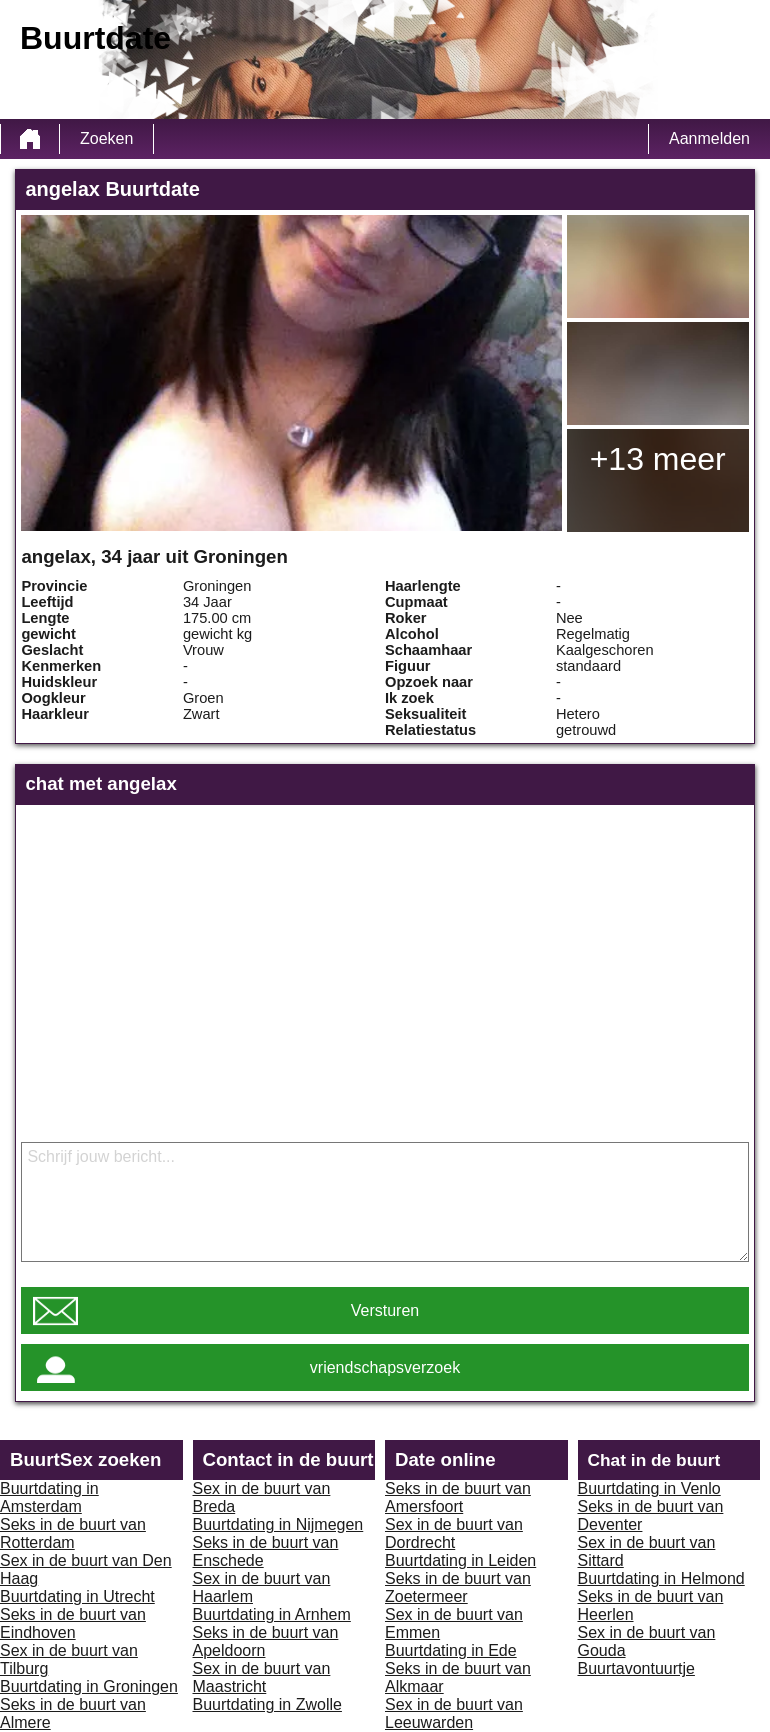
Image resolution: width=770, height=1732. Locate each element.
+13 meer (658, 459)
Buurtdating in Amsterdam (49, 1497)
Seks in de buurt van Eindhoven (73, 1623)
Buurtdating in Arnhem (272, 1614)
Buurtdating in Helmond (661, 1578)
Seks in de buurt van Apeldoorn (266, 1641)
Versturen (385, 1310)
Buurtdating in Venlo (649, 1488)
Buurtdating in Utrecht (77, 1596)
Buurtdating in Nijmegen (278, 1524)
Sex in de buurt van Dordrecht (454, 1533)
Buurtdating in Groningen (89, 1686)
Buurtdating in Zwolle (267, 1704)
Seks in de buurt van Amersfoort (458, 1497)
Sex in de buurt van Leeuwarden (454, 1713)
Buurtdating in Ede (451, 1650)
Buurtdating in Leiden (460, 1560)
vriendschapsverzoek (385, 1367)
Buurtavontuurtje (636, 1668)
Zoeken (106, 138)
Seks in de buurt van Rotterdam (73, 1533)
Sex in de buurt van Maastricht (262, 1677)
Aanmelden (709, 138)
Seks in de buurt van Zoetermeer (458, 1587)
